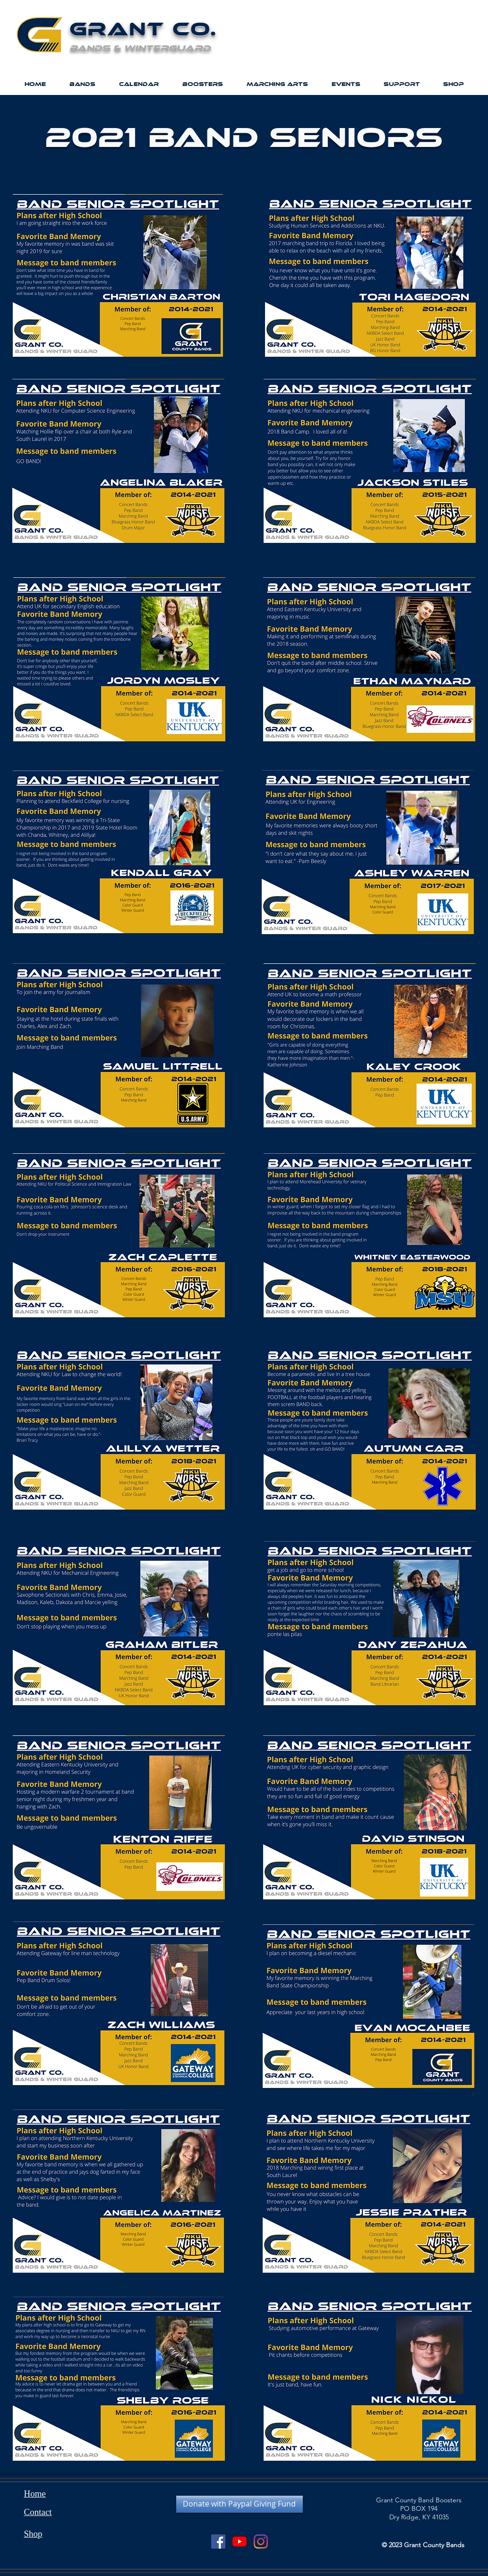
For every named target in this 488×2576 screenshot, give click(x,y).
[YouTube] (239, 2541)
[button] (82, 84)
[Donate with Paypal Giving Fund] (239, 2504)
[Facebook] (218, 2541)
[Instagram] (261, 2541)
